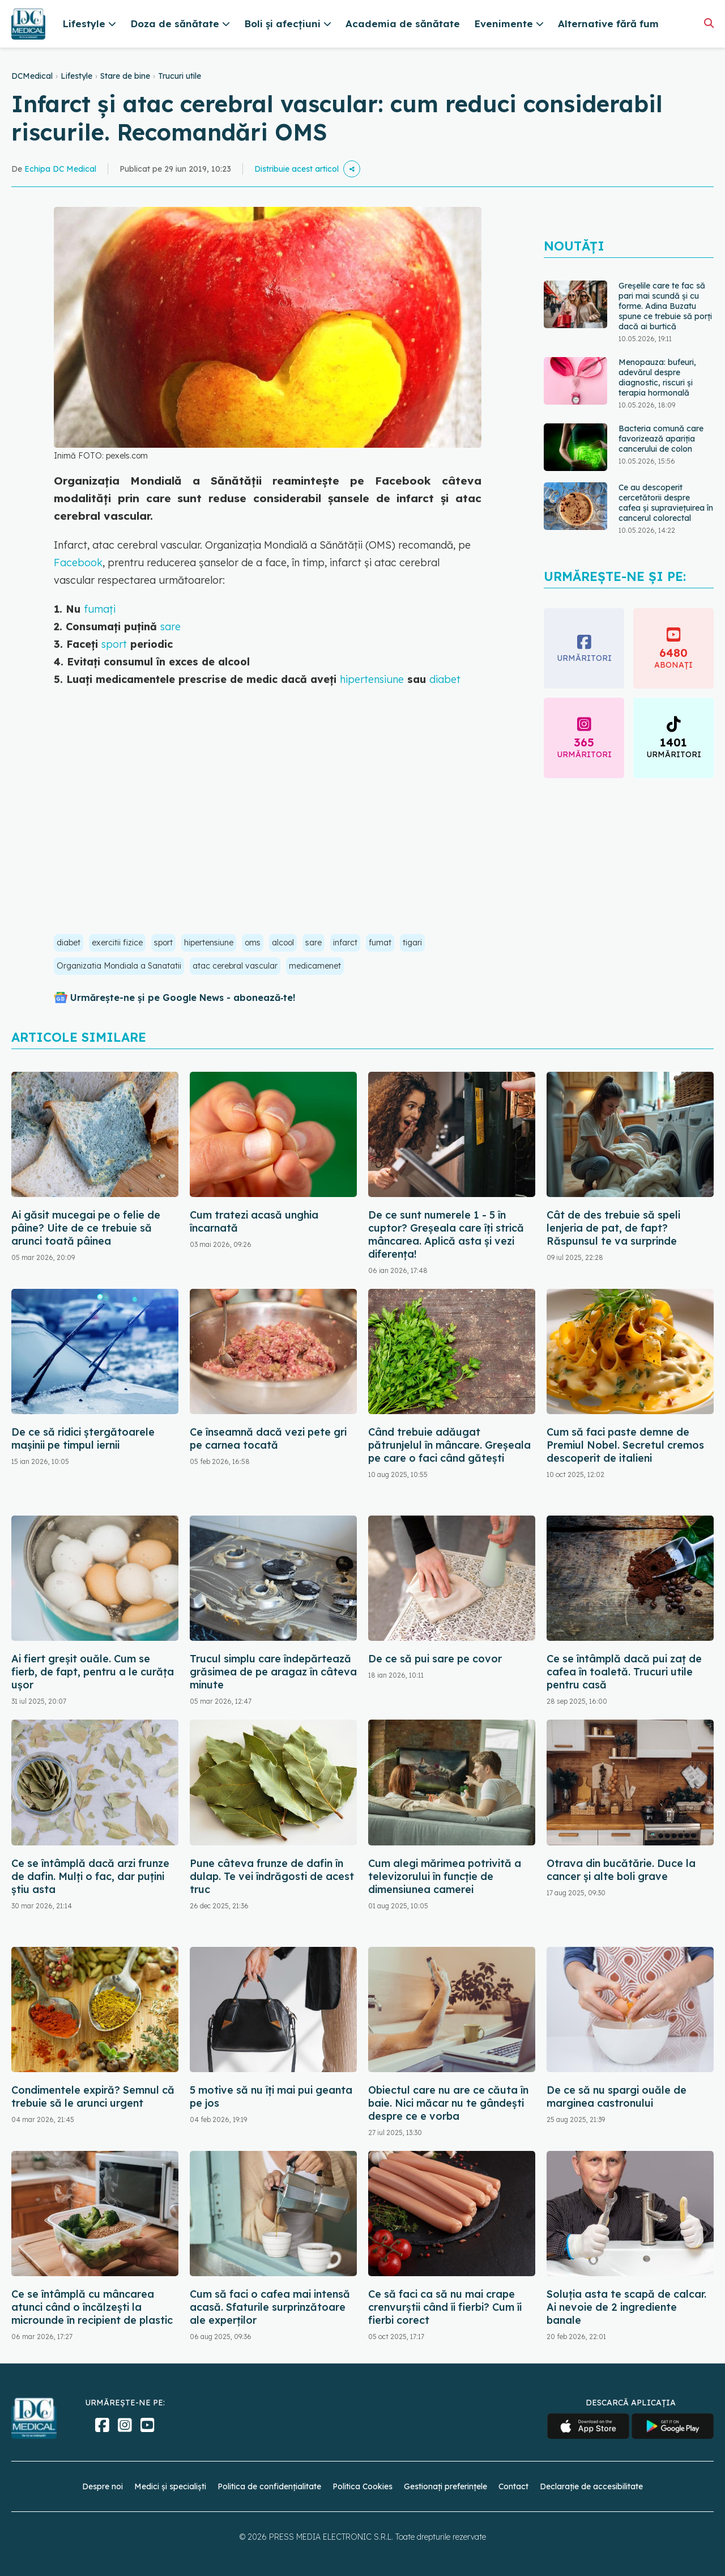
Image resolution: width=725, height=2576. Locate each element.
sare (170, 626)
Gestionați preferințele (445, 2486)
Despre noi (102, 2486)
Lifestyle (76, 76)
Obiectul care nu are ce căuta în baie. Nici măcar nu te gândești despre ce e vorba (448, 2103)
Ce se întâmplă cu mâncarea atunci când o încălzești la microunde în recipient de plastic (92, 2307)
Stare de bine (125, 76)
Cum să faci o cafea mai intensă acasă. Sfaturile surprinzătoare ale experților (270, 2307)
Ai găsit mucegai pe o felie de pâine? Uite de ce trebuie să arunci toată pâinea (85, 1227)
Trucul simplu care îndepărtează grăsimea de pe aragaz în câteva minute (273, 1671)
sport (114, 644)
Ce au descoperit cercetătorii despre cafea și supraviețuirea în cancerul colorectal (666, 502)
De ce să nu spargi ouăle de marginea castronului (616, 2096)
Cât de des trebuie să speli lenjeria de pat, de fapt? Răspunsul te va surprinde (613, 1227)
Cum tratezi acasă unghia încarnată (254, 1221)
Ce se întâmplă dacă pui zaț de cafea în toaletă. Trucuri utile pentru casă (624, 1671)
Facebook (78, 562)
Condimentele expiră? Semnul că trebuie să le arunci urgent (92, 2096)
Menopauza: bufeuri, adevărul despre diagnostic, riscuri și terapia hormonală (657, 377)
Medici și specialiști (170, 2486)
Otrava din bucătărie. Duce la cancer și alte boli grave (621, 1870)
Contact (513, 2486)
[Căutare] (709, 23)
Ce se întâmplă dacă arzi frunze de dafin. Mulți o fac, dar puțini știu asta (90, 1876)
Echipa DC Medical (60, 169)
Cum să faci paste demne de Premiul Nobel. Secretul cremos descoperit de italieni (625, 1445)
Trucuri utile (179, 76)
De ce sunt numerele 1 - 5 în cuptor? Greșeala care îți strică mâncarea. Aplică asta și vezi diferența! (446, 1234)
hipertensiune (372, 679)
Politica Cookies (362, 2486)
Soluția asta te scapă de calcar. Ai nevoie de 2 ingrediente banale (626, 2307)
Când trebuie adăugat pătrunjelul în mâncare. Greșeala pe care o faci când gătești (449, 1445)
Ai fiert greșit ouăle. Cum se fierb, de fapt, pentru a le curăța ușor (92, 1671)
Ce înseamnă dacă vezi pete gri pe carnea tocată (268, 1438)
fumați (100, 609)
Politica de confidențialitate (269, 2486)
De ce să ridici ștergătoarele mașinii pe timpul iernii (83, 1438)
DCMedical (32, 76)
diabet (444, 679)
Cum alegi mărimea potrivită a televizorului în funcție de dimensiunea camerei (444, 1876)
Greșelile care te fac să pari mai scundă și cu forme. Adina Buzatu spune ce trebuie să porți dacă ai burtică (665, 306)
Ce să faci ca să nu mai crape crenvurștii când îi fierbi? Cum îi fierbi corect (445, 2307)
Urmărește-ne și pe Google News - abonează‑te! (182, 997)
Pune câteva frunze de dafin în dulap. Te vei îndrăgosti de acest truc (272, 1876)
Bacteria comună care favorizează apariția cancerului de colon (661, 438)
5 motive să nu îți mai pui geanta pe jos (271, 2096)
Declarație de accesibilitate (591, 2486)
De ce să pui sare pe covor (435, 1658)
